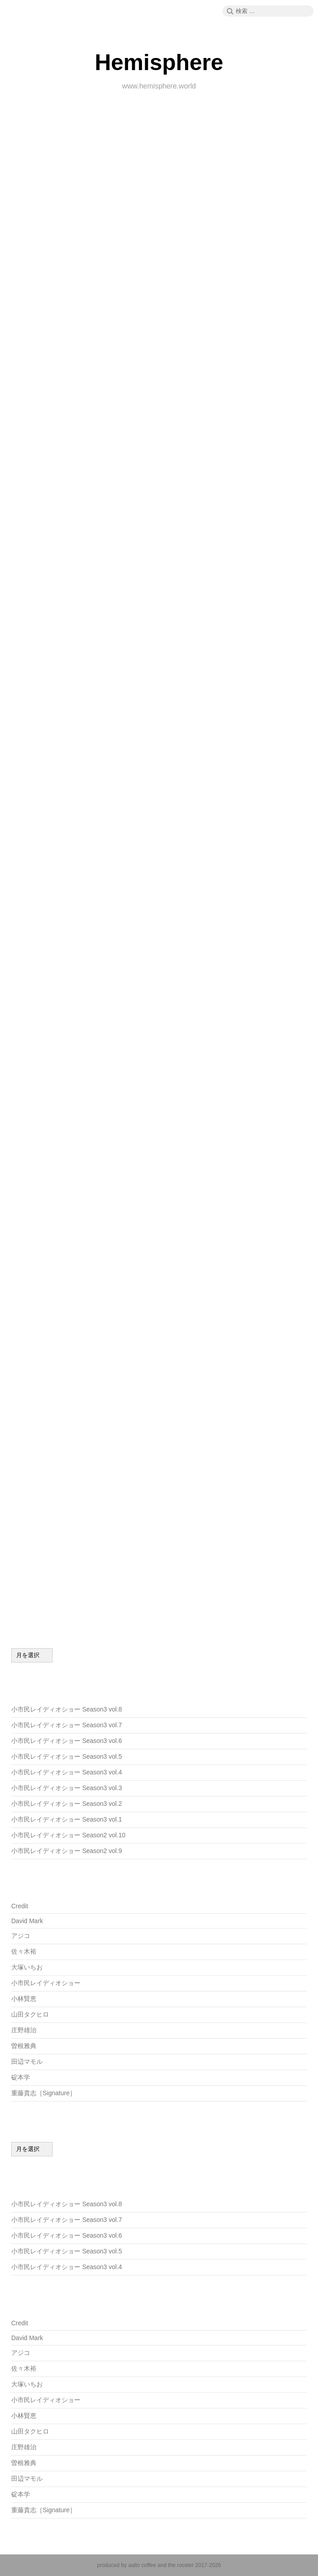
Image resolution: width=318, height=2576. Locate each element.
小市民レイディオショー (45, 1982)
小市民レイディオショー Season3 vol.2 (66, 1803)
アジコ (20, 1935)
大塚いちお (27, 1967)
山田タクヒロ (30, 2014)
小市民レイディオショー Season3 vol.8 (66, 1709)
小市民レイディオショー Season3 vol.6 (66, 1740)
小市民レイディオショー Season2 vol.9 (66, 1850)
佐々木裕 (23, 1951)
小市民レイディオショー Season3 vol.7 (66, 1725)
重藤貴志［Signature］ (43, 2093)
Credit (19, 1906)
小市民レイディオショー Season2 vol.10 (68, 1835)
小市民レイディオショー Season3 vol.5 (66, 1756)
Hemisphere (159, 62)
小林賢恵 (23, 1998)
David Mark (27, 1920)
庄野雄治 (23, 2030)
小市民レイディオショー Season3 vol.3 (66, 1787)
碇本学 (20, 2077)
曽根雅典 (23, 2045)
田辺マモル (27, 2061)
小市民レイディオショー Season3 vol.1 (66, 1819)
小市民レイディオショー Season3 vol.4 (66, 1772)
